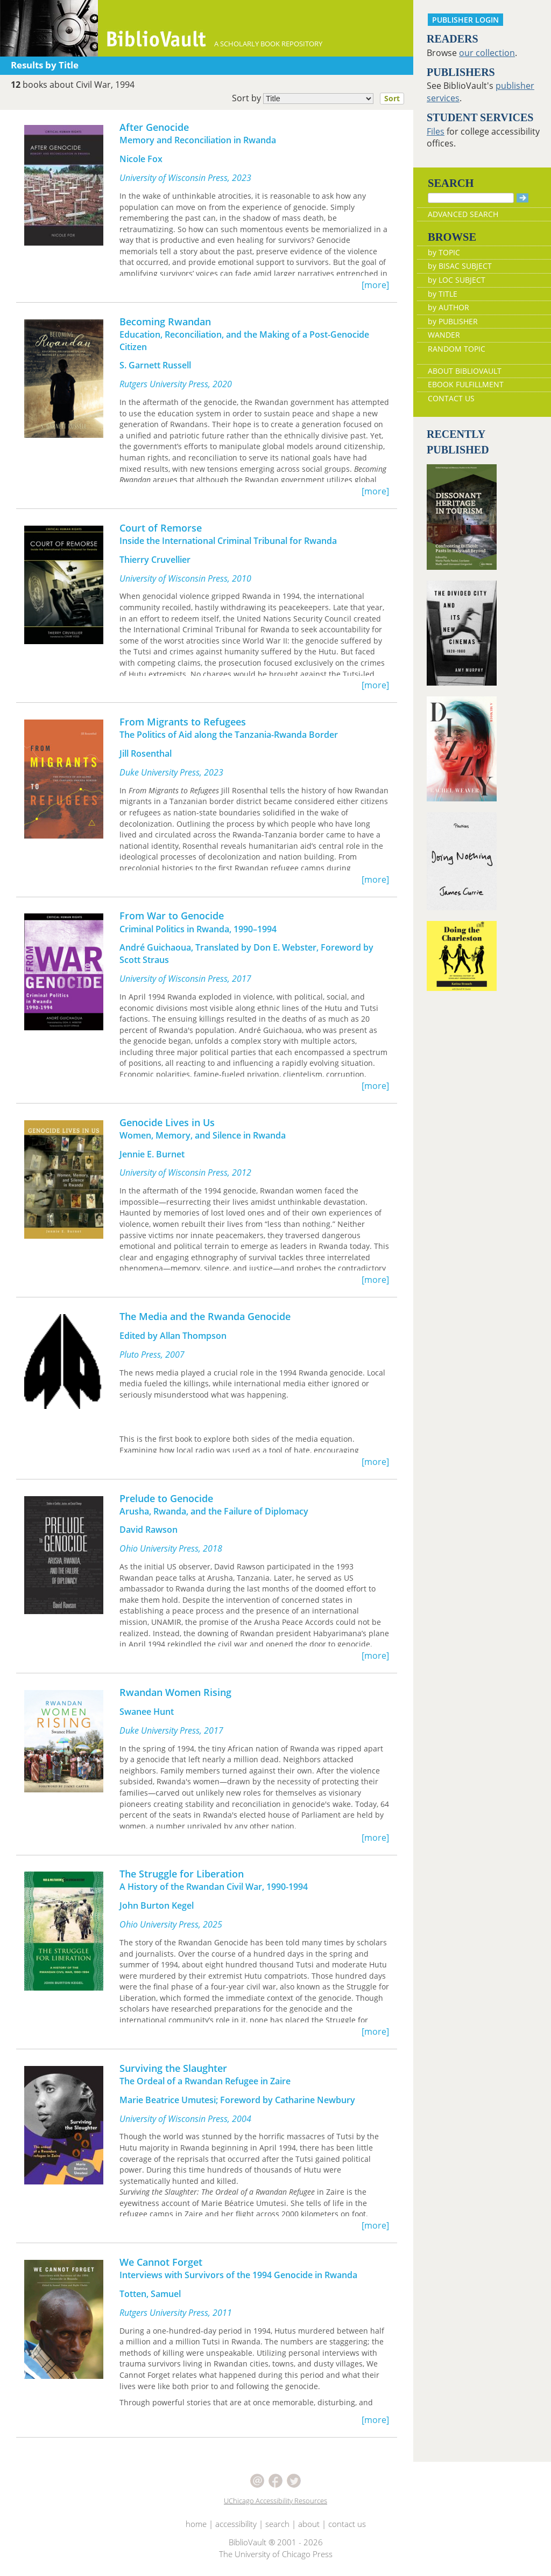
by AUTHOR (448, 307)
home (196, 2523)
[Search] (471, 198)
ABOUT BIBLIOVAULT (464, 371)
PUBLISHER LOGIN (465, 20)
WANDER (444, 335)
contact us (347, 2523)
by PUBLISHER (453, 321)
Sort (392, 98)
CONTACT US (451, 398)
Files (435, 131)
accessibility (236, 2523)
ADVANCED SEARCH (463, 214)
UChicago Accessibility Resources (275, 2500)
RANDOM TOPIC (456, 349)
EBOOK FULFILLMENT (466, 384)
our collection (487, 53)
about (309, 2523)
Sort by (321, 98)
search (277, 2523)
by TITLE (442, 294)
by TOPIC (444, 252)
